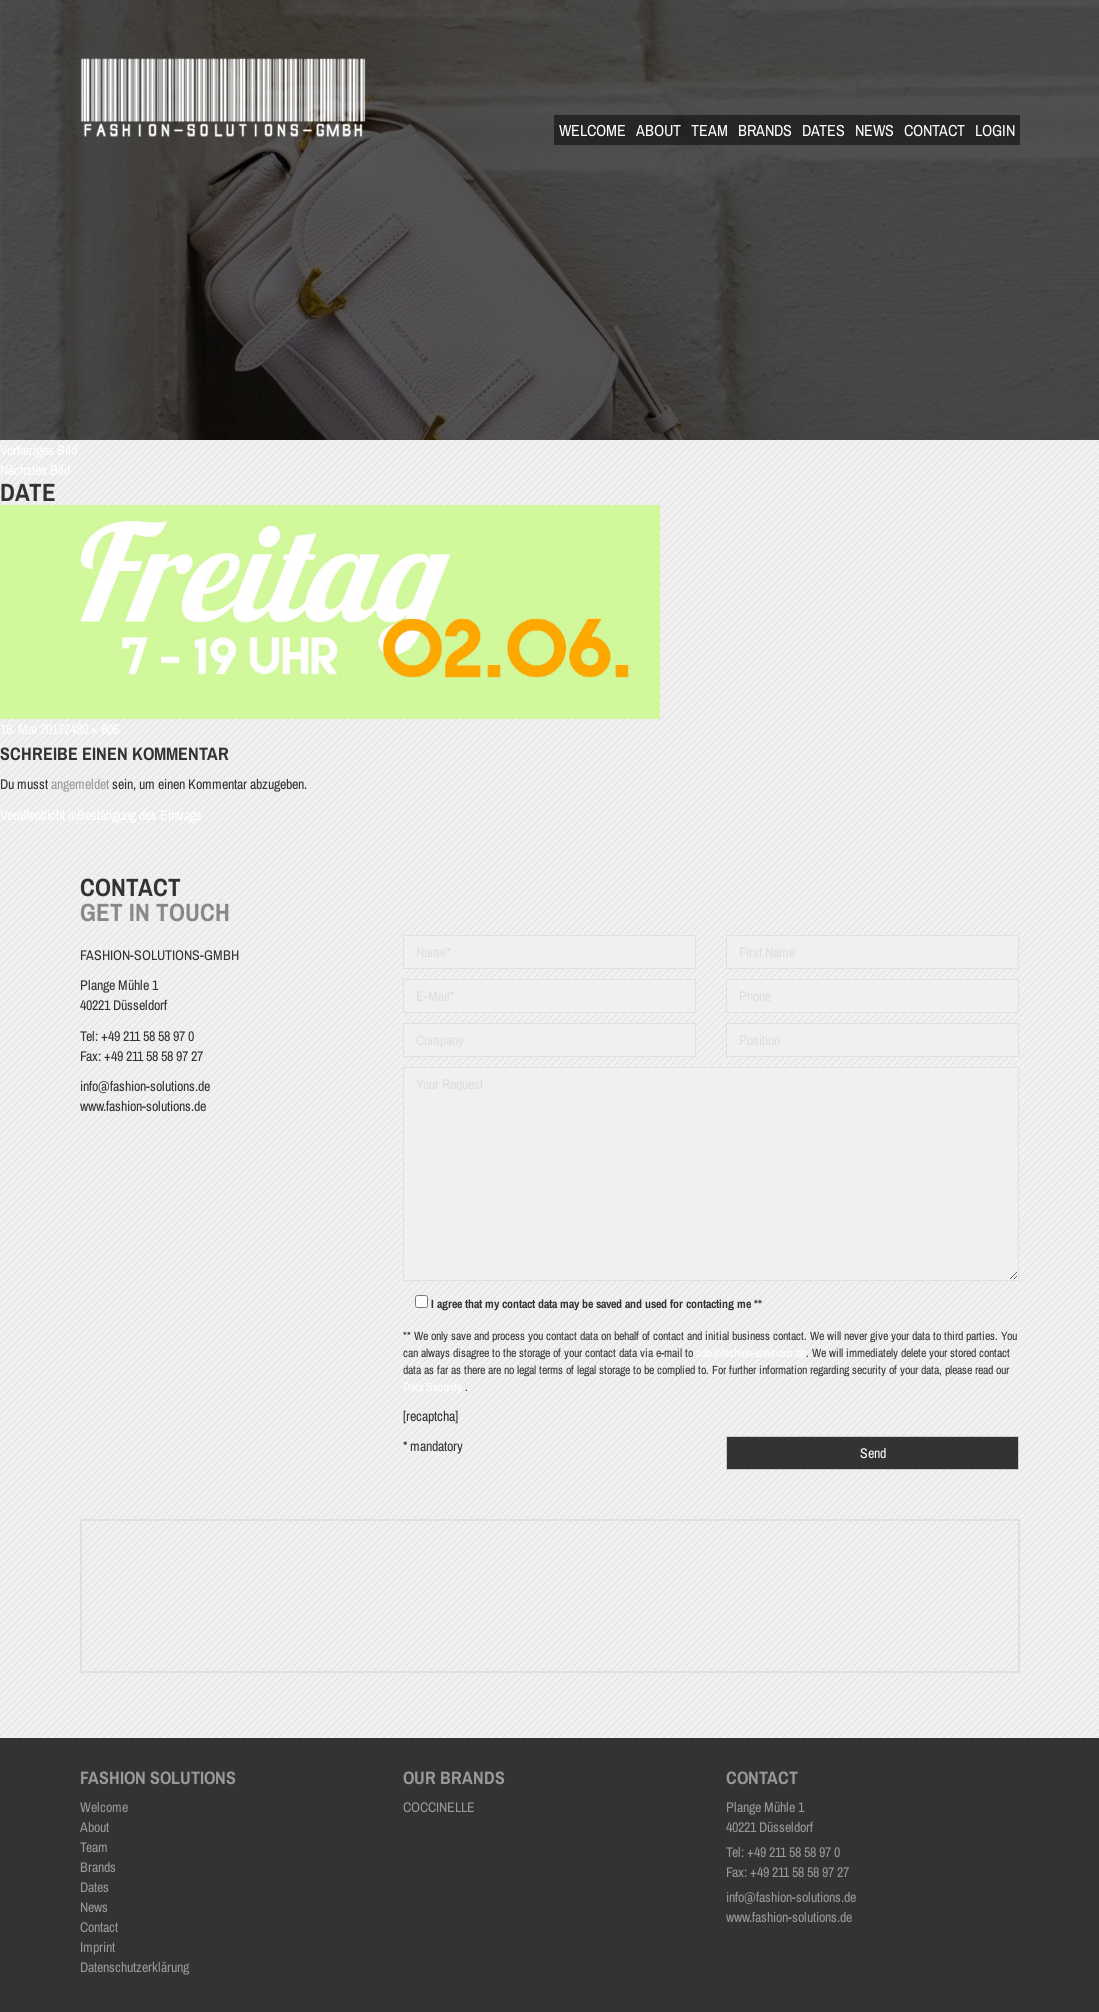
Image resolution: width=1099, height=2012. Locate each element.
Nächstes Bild (35, 470)
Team (709, 130)
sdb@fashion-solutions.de (751, 1353)
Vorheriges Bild (38, 450)
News (874, 130)
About (658, 130)
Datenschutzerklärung (134, 1967)
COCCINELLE (439, 1807)
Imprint (97, 1947)
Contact (934, 130)
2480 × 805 (91, 729)
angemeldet (80, 784)
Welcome (592, 130)
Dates (823, 130)
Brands (765, 130)
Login (995, 130)
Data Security (434, 1387)
